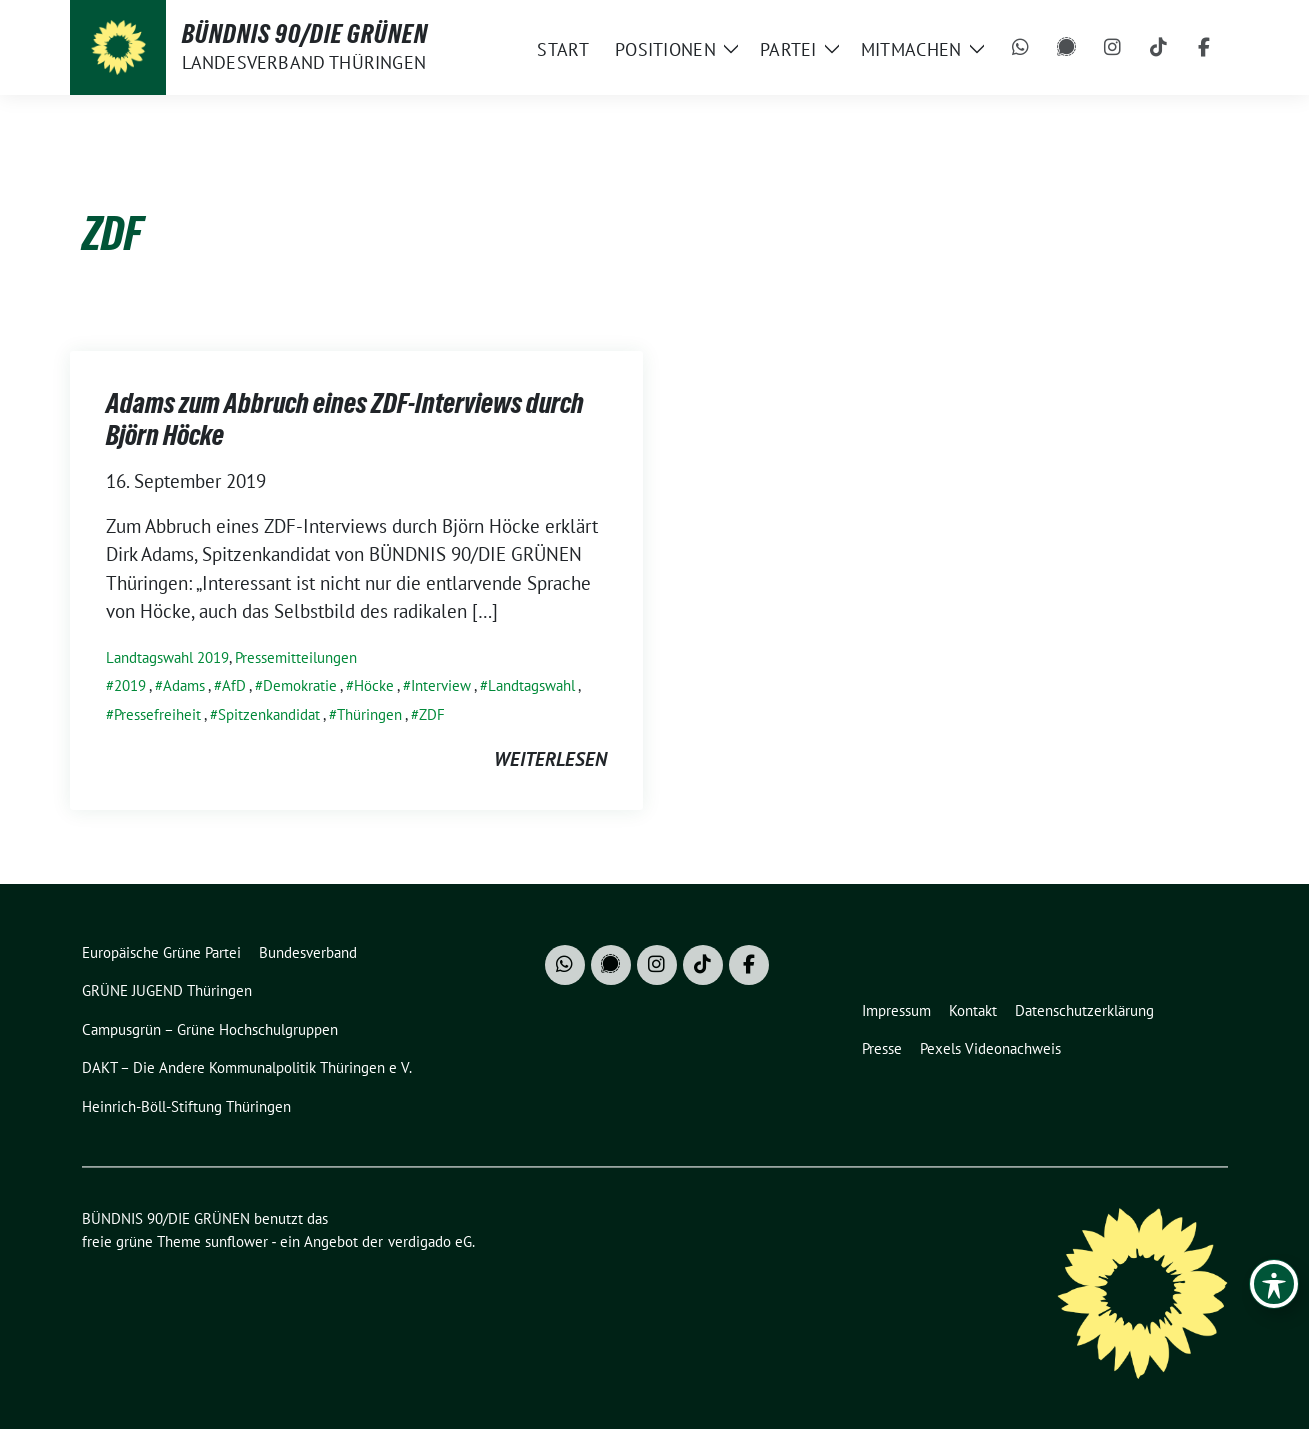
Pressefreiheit (157, 714)
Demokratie (300, 685)
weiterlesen (550, 759)
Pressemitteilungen (296, 657)
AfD (234, 685)
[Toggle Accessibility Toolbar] (1274, 1284)
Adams (184, 685)
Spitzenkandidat (269, 714)
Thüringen (369, 714)
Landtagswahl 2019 (167, 657)
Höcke (374, 685)
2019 (130, 685)
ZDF (432, 714)
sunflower (236, 1241)
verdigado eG (430, 1241)
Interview (441, 685)
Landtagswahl (531, 685)
